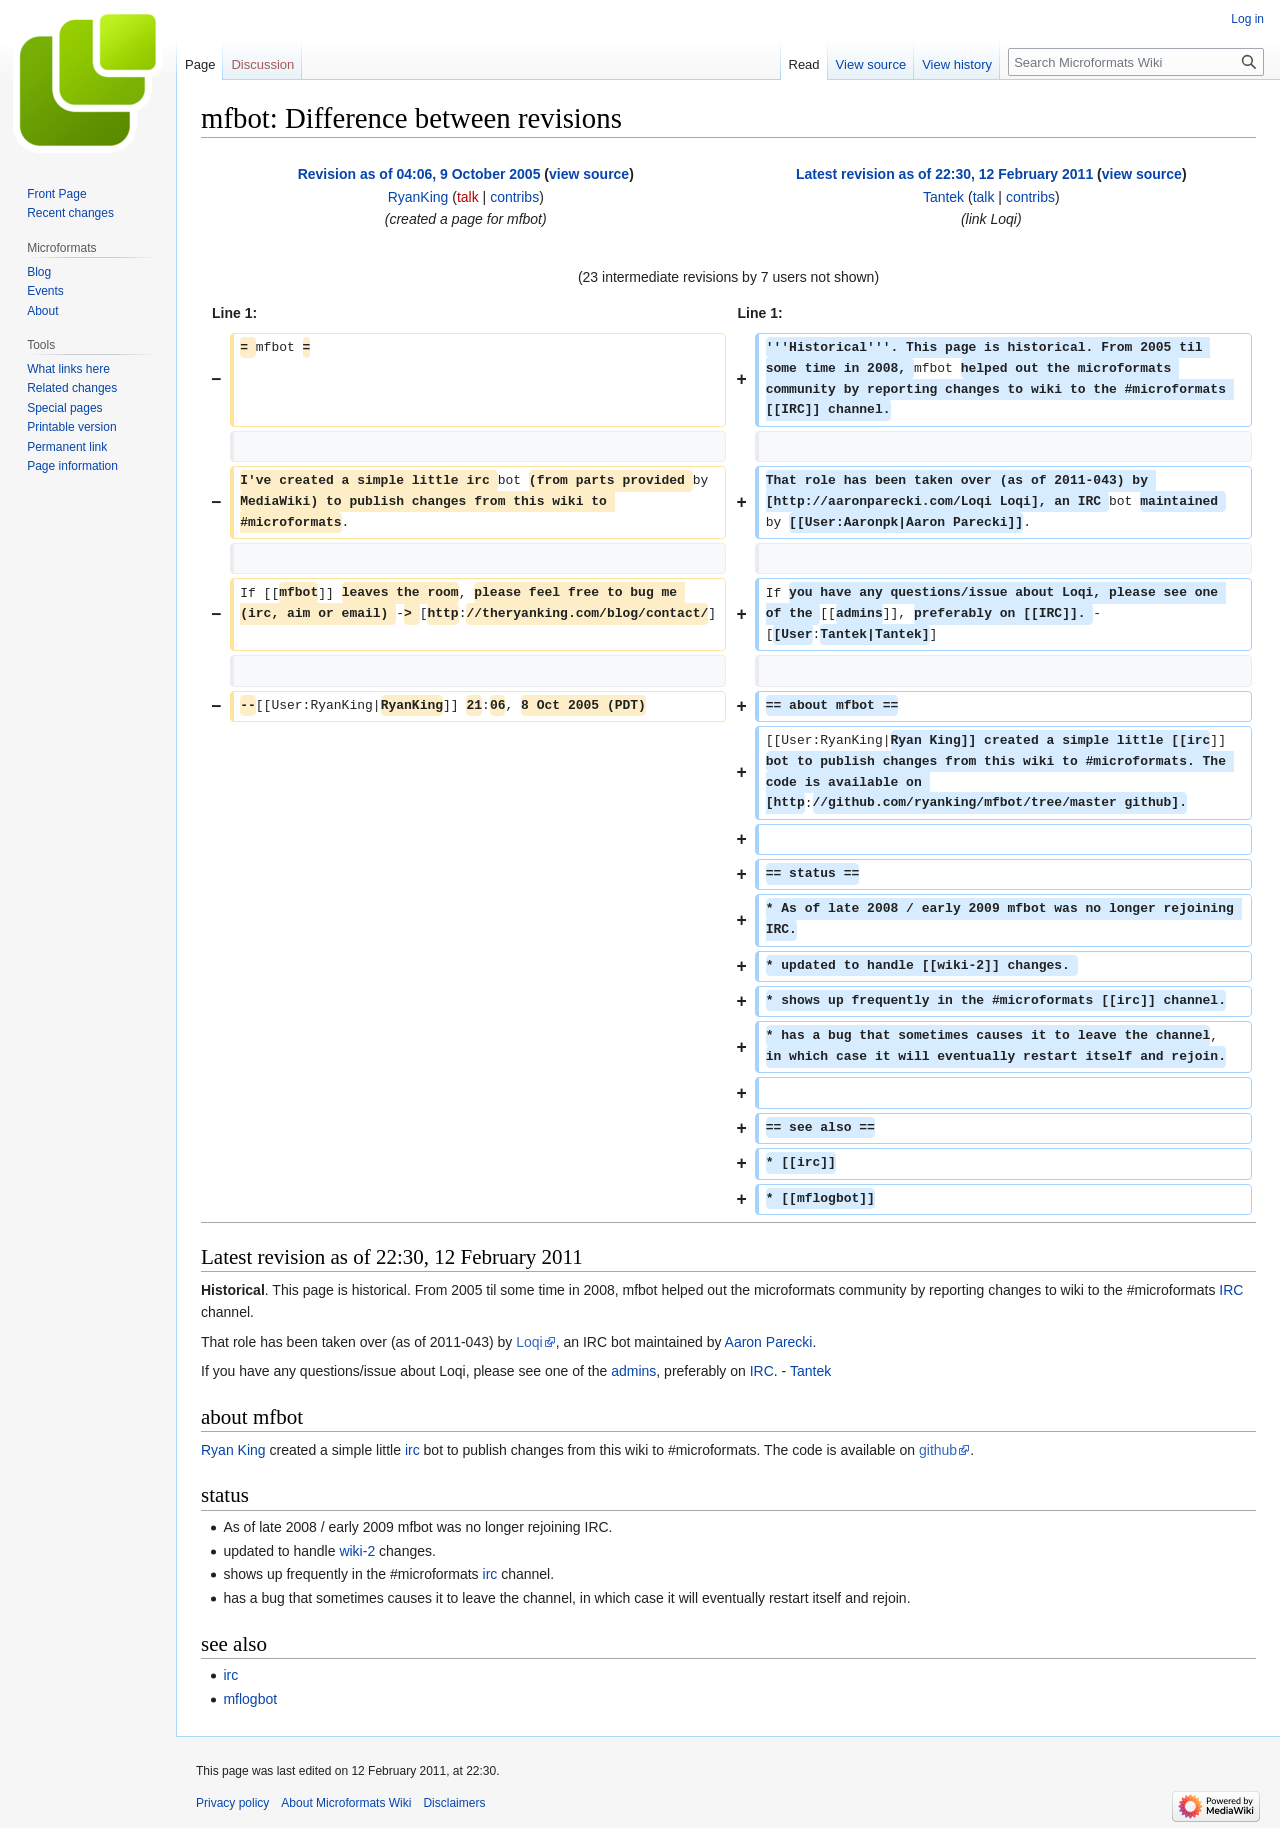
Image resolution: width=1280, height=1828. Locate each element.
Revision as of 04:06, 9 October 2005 (419, 174)
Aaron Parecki (769, 1342)
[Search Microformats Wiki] (1136, 62)
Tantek (810, 1371)
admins (633, 1371)
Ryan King (233, 1450)
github (938, 1450)
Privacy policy (232, 1803)
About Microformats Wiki (346, 1803)
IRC (1231, 1290)
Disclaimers (454, 1803)
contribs (514, 197)
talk (468, 197)
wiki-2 (357, 1551)
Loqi (529, 1342)
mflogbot (250, 1699)
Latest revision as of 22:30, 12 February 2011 (944, 174)
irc (412, 1450)
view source (589, 174)
